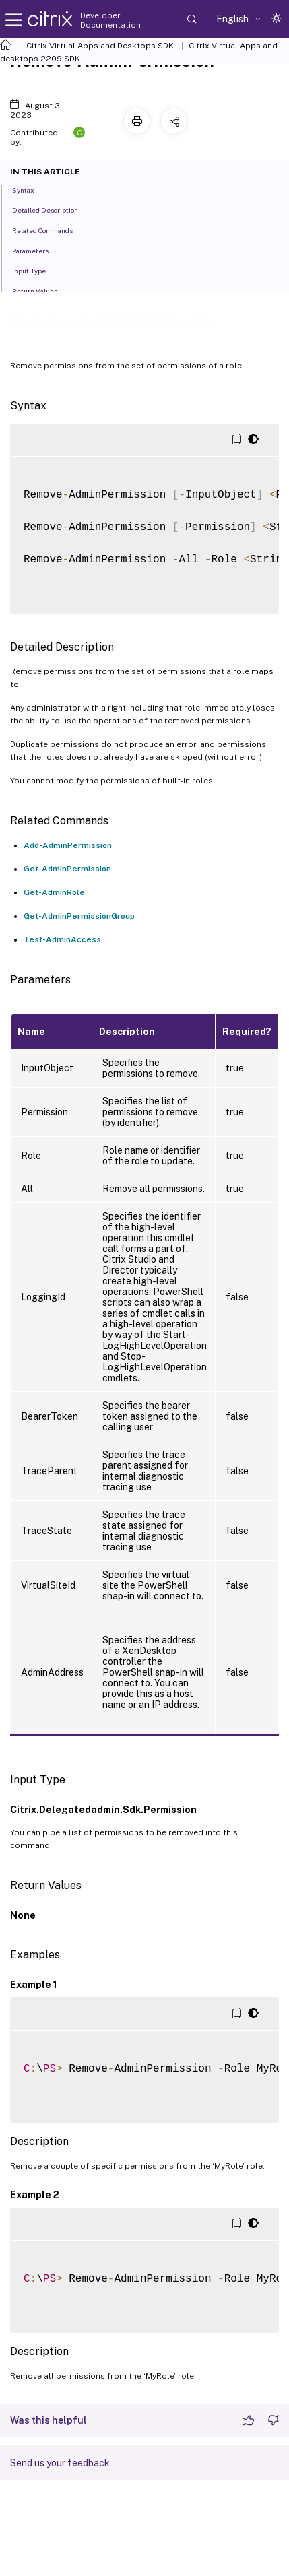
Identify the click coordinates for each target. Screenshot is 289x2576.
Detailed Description (52, 209)
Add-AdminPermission (68, 845)
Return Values (42, 290)
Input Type (36, 270)
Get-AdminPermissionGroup (79, 916)
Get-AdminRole (54, 892)
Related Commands (50, 229)
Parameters (37, 250)
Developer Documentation (110, 20)
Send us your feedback (60, 2462)
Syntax (30, 189)
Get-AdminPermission (67, 868)
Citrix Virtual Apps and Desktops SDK (100, 46)
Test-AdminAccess (62, 939)
